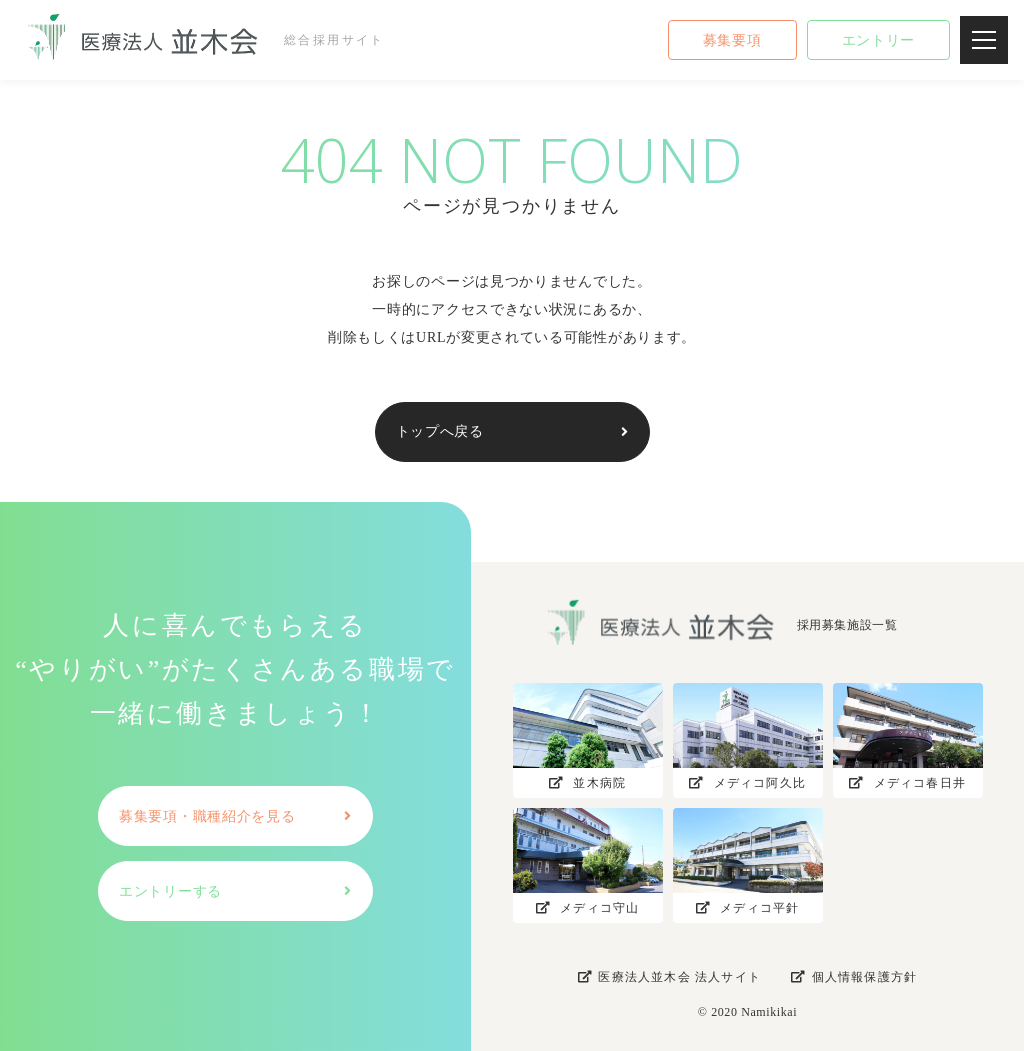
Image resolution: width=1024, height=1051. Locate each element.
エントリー (879, 40)
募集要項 (732, 40)
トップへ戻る (440, 431)
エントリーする (170, 891)
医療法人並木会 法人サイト (669, 977)
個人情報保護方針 (854, 977)
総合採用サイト (197, 40)
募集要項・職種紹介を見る (207, 816)
